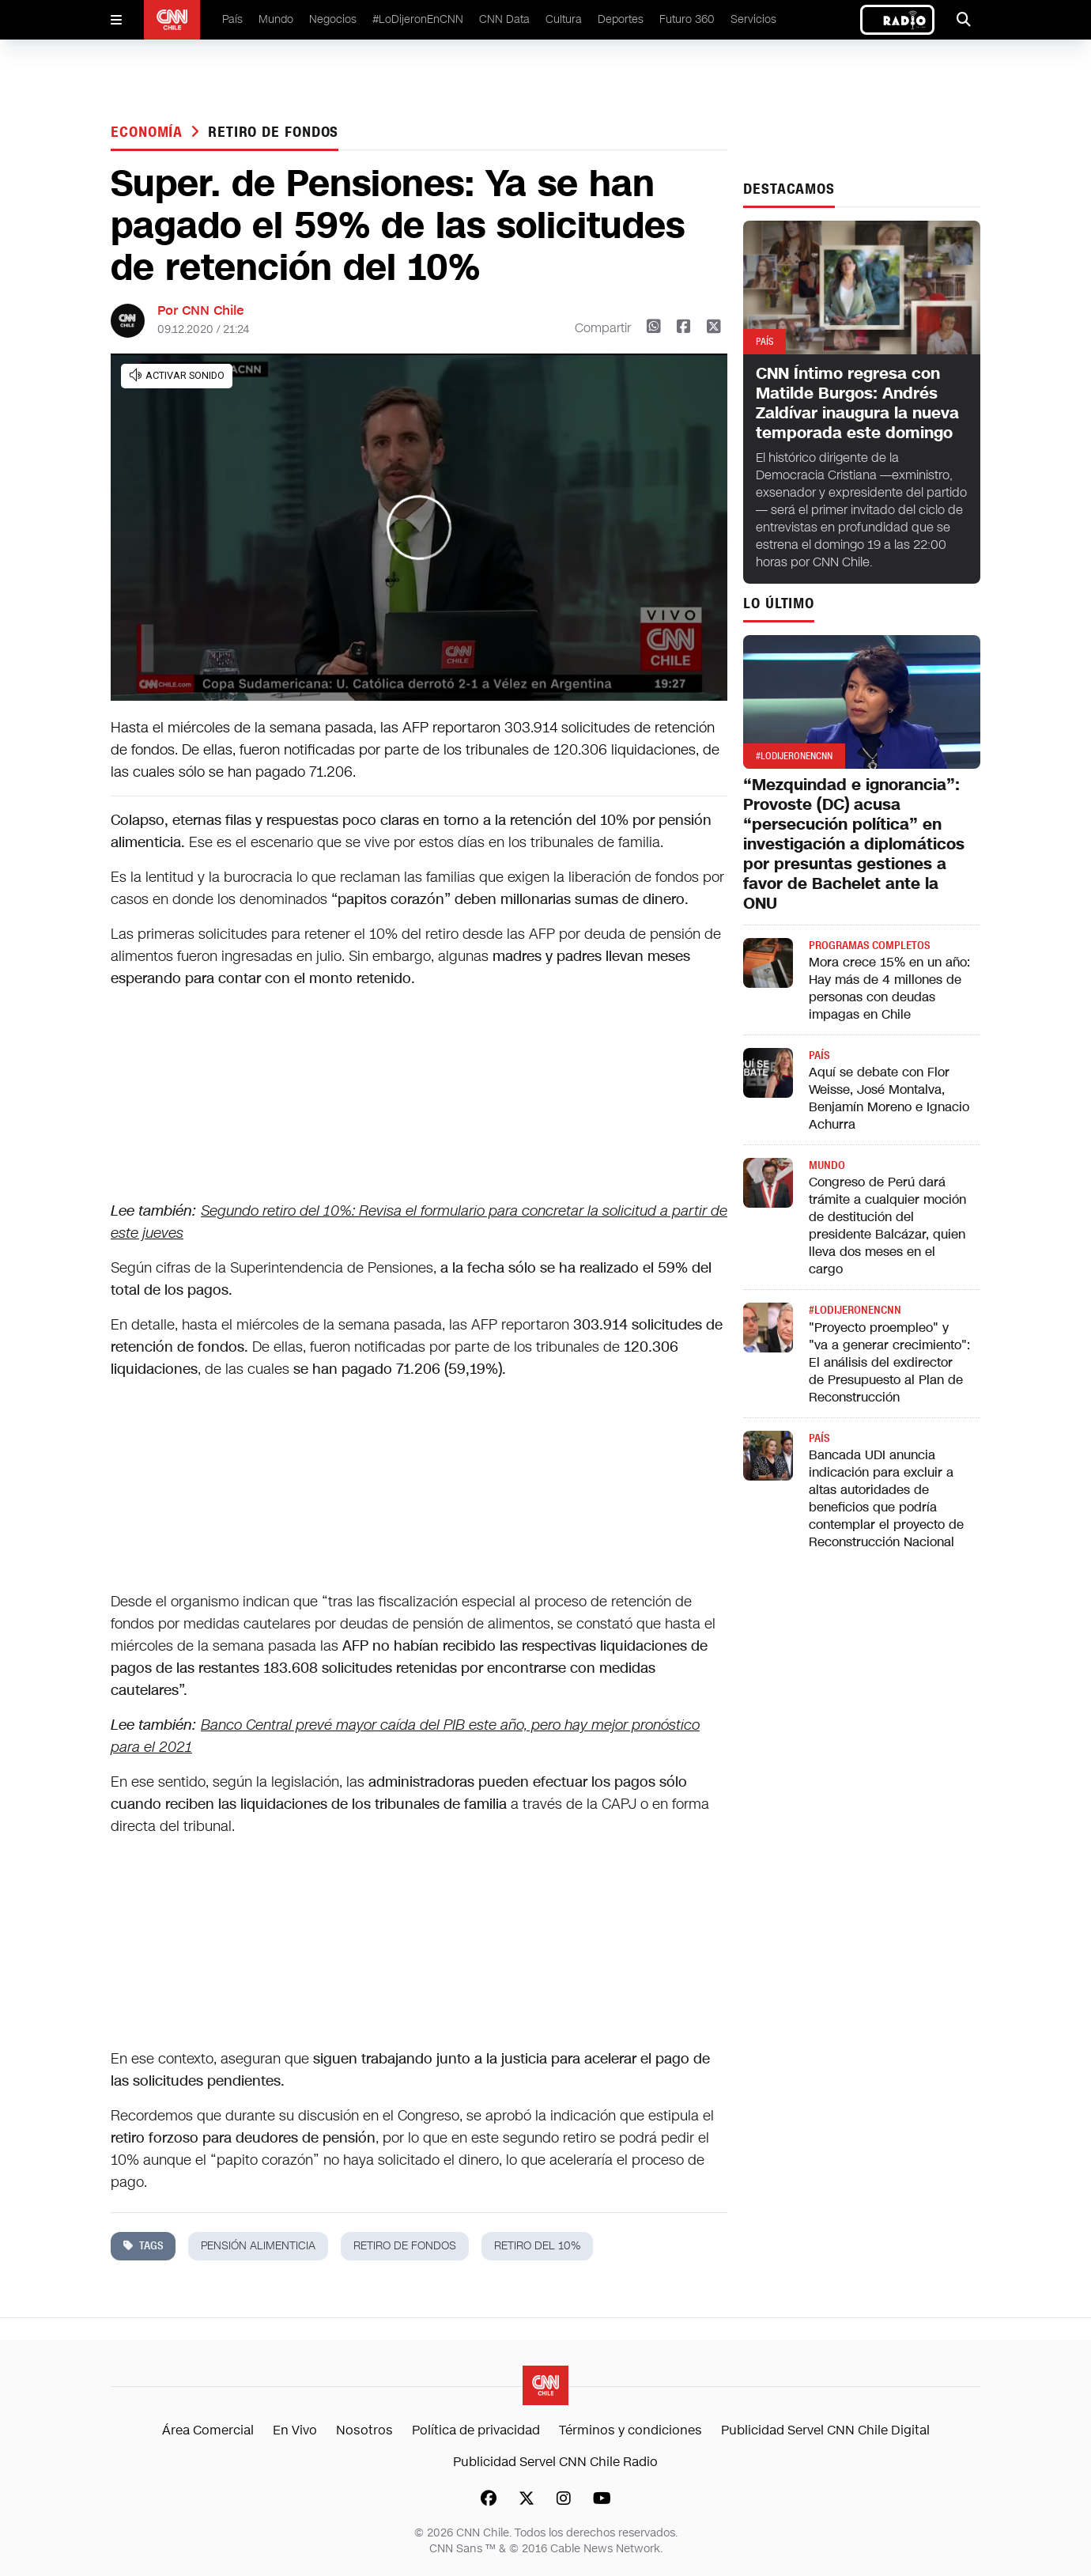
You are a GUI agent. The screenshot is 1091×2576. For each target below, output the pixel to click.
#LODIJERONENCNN (855, 1310)
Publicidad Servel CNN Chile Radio (555, 2462)
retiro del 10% (537, 2245)
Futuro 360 (687, 19)
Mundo (276, 19)
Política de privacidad (476, 2430)
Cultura (564, 19)
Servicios (753, 19)
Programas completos (869, 945)
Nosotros (364, 2430)
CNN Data (504, 19)
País (232, 19)
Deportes (621, 19)
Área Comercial (208, 2430)
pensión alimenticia (258, 2245)
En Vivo (295, 2430)
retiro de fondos (273, 132)
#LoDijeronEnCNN (417, 19)
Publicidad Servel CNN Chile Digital (825, 2430)
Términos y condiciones (630, 2430)
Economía (149, 132)
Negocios (333, 19)
